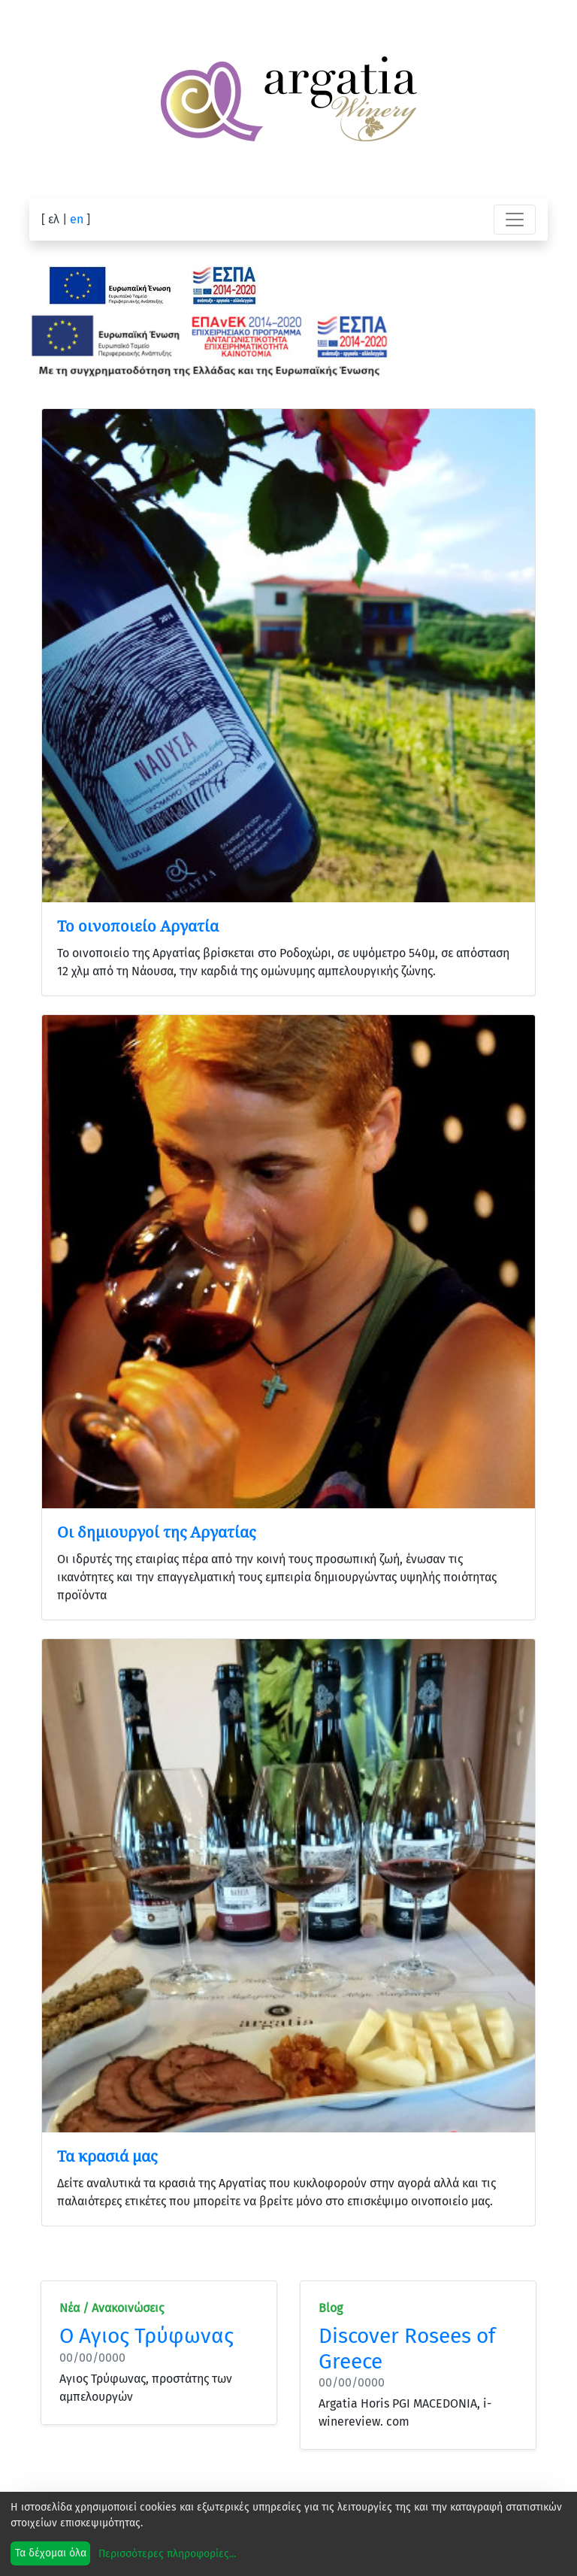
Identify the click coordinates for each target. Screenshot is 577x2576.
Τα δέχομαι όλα (50, 2553)
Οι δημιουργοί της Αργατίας (156, 1532)
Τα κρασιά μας (107, 2156)
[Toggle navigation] (515, 220)
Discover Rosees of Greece (407, 2348)
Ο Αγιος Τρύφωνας (146, 2335)
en (76, 219)
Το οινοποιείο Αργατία (138, 926)
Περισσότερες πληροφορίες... (167, 2553)
